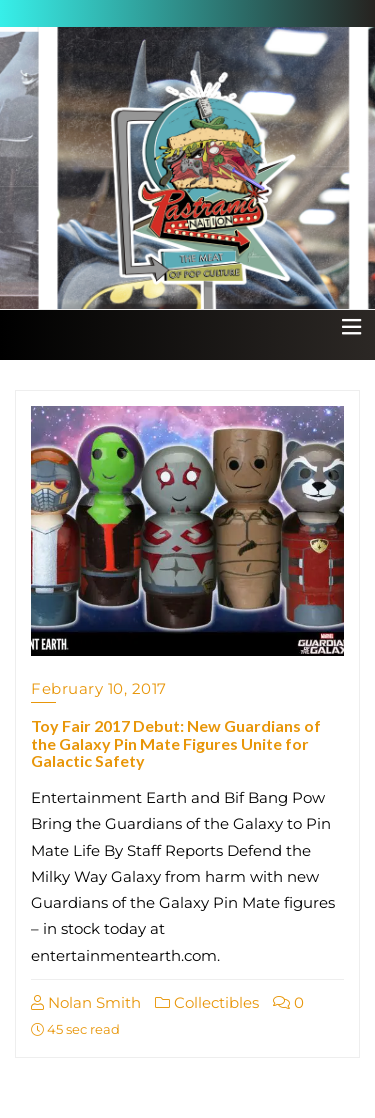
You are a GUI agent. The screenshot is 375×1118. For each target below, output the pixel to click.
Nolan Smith (86, 1002)
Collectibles (207, 1002)
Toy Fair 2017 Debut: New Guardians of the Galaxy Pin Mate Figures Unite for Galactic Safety (176, 743)
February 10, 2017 (99, 688)
